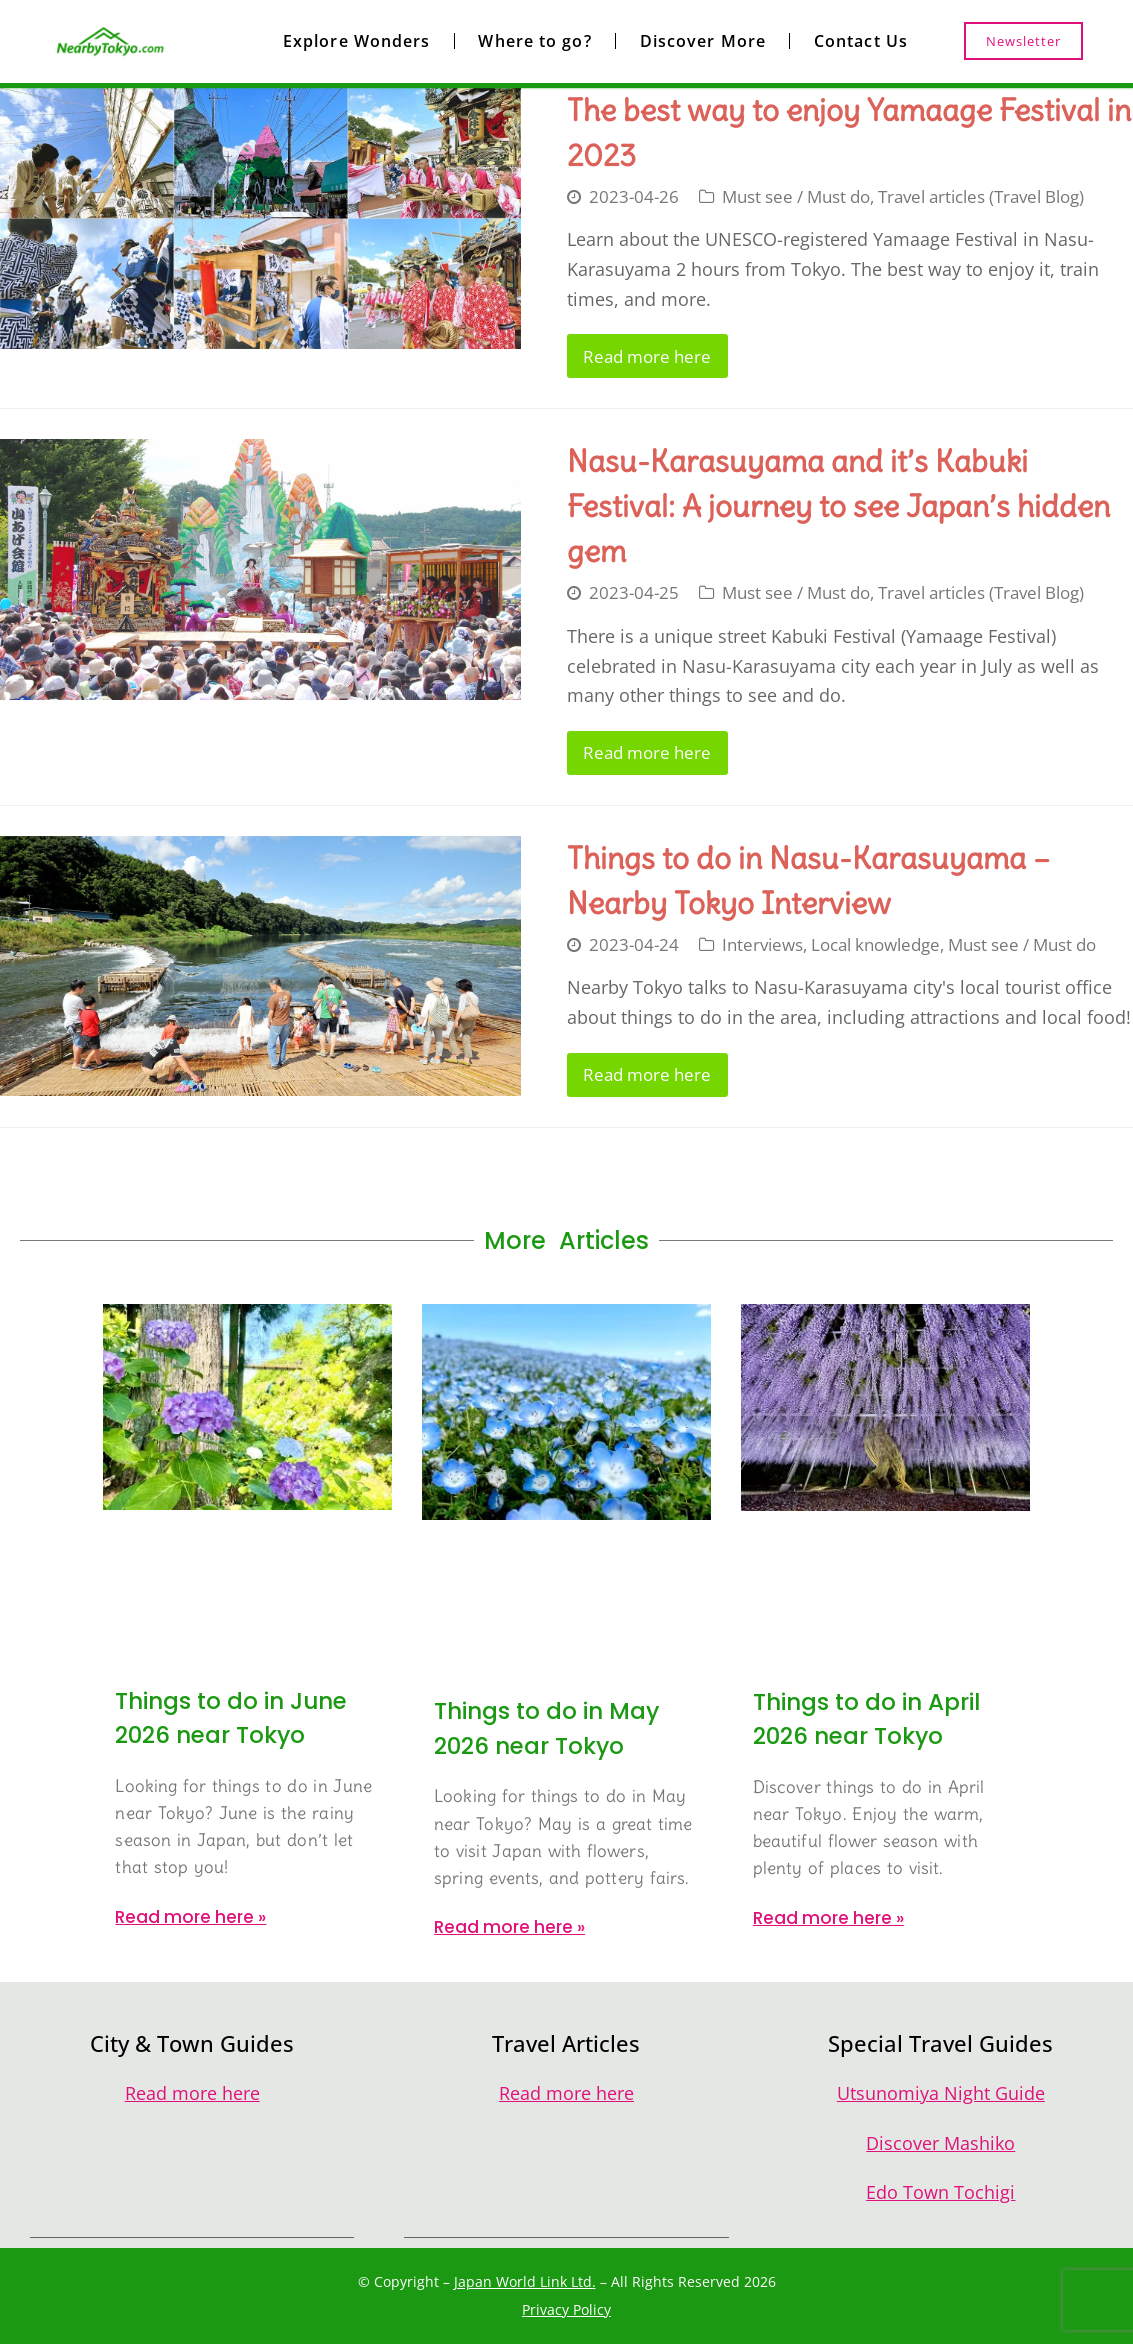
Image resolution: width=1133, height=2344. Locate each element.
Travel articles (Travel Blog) (981, 196)
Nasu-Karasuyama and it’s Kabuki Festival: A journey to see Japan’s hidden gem (838, 506)
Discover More (703, 41)
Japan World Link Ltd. (525, 2281)
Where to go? (534, 41)
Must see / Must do (796, 196)
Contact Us (861, 41)
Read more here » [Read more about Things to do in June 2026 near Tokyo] (190, 1917)
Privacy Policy (566, 2309)
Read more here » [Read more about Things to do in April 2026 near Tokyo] (828, 1918)
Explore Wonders (357, 41)
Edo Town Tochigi (940, 2192)
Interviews (762, 944)
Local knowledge (875, 944)
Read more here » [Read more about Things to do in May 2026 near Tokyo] (509, 1927)
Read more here (647, 356)
